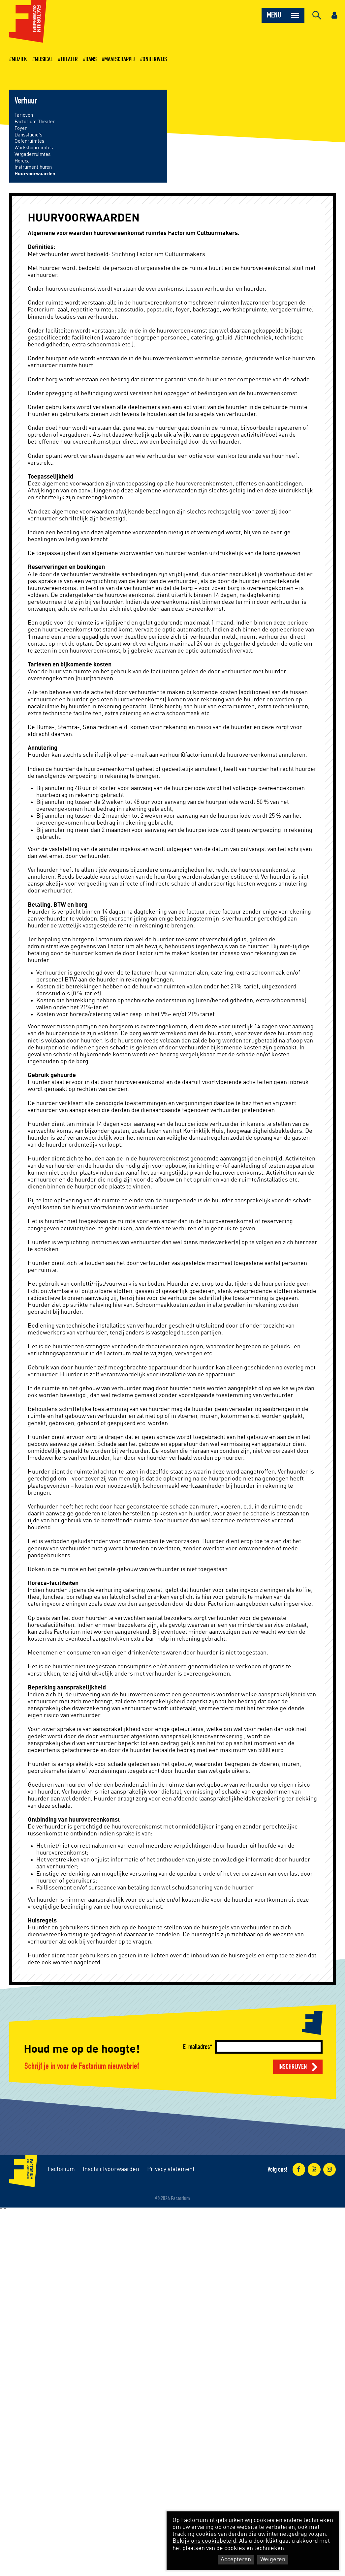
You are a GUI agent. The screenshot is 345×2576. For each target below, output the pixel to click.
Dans (91, 59)
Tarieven (24, 115)
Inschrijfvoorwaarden (111, 2169)
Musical (44, 59)
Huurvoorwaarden (35, 173)
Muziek (19, 59)
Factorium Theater (35, 121)
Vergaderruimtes (32, 154)
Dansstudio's (28, 134)
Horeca (22, 161)
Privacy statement (171, 2169)
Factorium (61, 2169)
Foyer (21, 128)
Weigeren (272, 2559)
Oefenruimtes (29, 141)
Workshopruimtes (34, 147)
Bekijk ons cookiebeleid (204, 2541)
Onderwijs (154, 59)
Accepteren (236, 2559)
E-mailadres (196, 2046)
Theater (69, 59)
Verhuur (26, 100)
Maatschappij (119, 59)
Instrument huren (33, 167)
